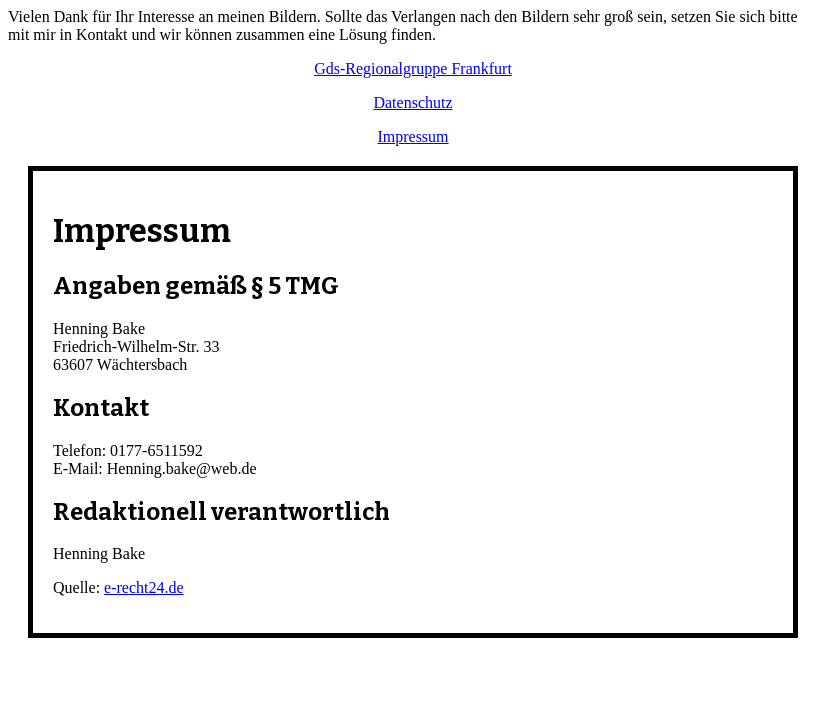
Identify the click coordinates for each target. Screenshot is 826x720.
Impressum (412, 136)
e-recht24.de (144, 587)
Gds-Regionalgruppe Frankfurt (413, 68)
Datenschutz (412, 102)
